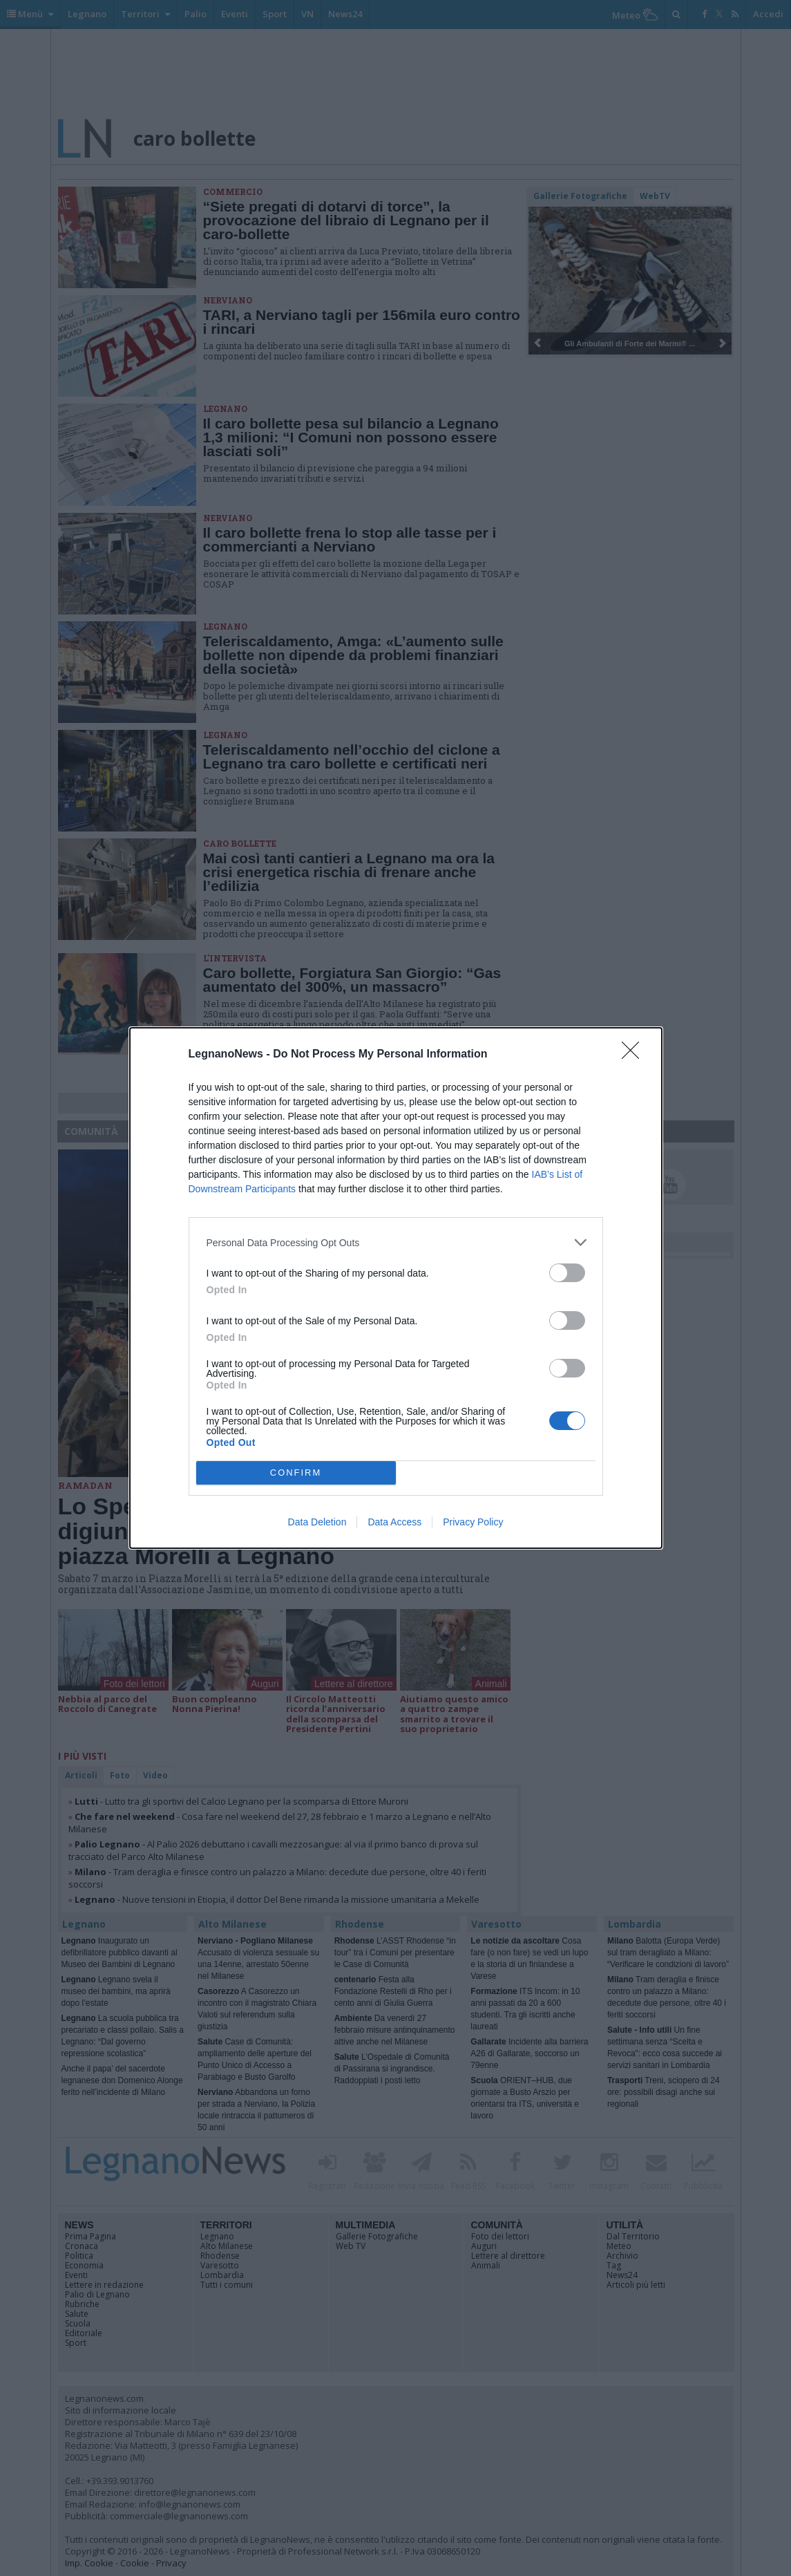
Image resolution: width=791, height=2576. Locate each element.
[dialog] (396, 1288)
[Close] (635, 1055)
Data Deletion (317, 1521)
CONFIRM (296, 1473)
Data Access (394, 1521)
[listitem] (396, 1242)
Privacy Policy (473, 1521)
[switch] (567, 1272)
